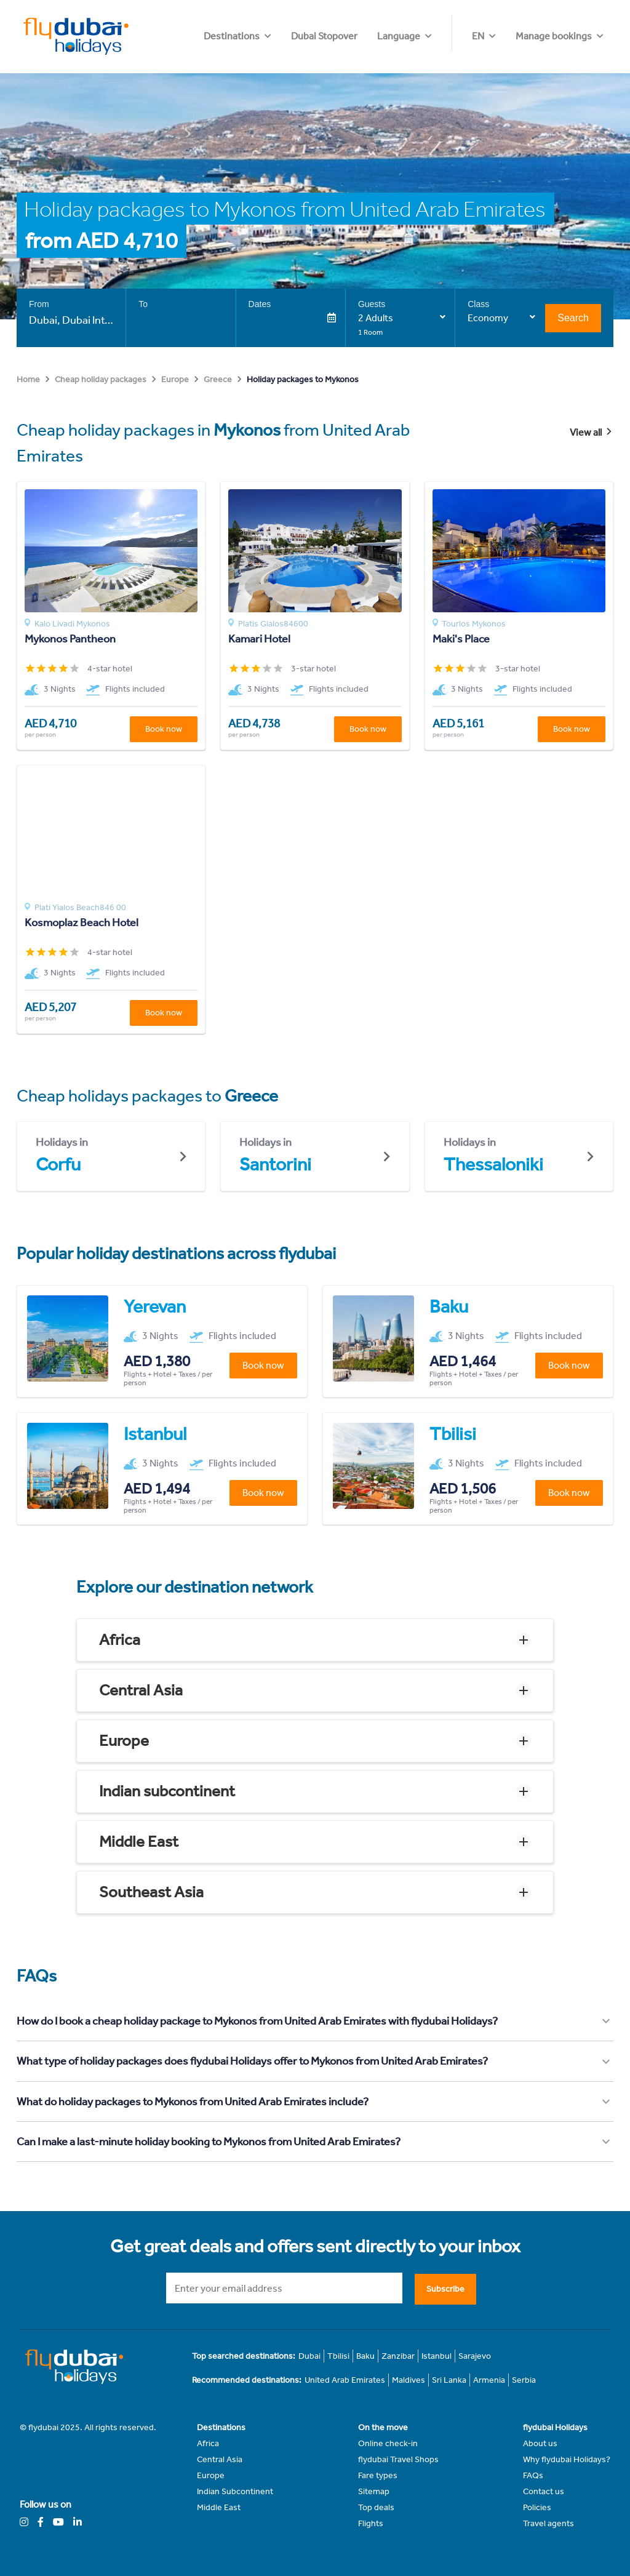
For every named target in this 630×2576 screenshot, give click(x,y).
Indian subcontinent (167, 1791)
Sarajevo (474, 2356)
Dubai (309, 2356)
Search (573, 318)
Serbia (524, 2380)
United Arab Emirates (345, 2380)
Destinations (306, 36)
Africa (119, 1639)
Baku (365, 2356)
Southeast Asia (151, 1892)
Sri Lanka (449, 2380)
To (143, 304)
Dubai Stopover (398, 36)
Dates (260, 304)
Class (478, 304)
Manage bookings (554, 36)
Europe (175, 379)
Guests (371, 304)
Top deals (376, 2507)
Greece (218, 379)
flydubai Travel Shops (398, 2459)
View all (591, 432)
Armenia (489, 2380)
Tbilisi (338, 2356)
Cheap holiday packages (100, 379)
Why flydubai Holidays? (566, 2459)
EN (478, 36)
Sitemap (373, 2491)
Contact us (543, 2491)
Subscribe (445, 2289)
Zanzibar (398, 2356)
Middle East (138, 1841)
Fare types (377, 2475)
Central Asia (141, 1690)
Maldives (408, 2380)
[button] (315, 1640)
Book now (163, 729)
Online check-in (388, 2443)
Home (28, 379)
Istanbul (436, 2356)
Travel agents (548, 2523)
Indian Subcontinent (235, 2491)
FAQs (533, 2475)
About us (540, 2443)
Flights (370, 2523)
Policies (537, 2507)
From (39, 304)
